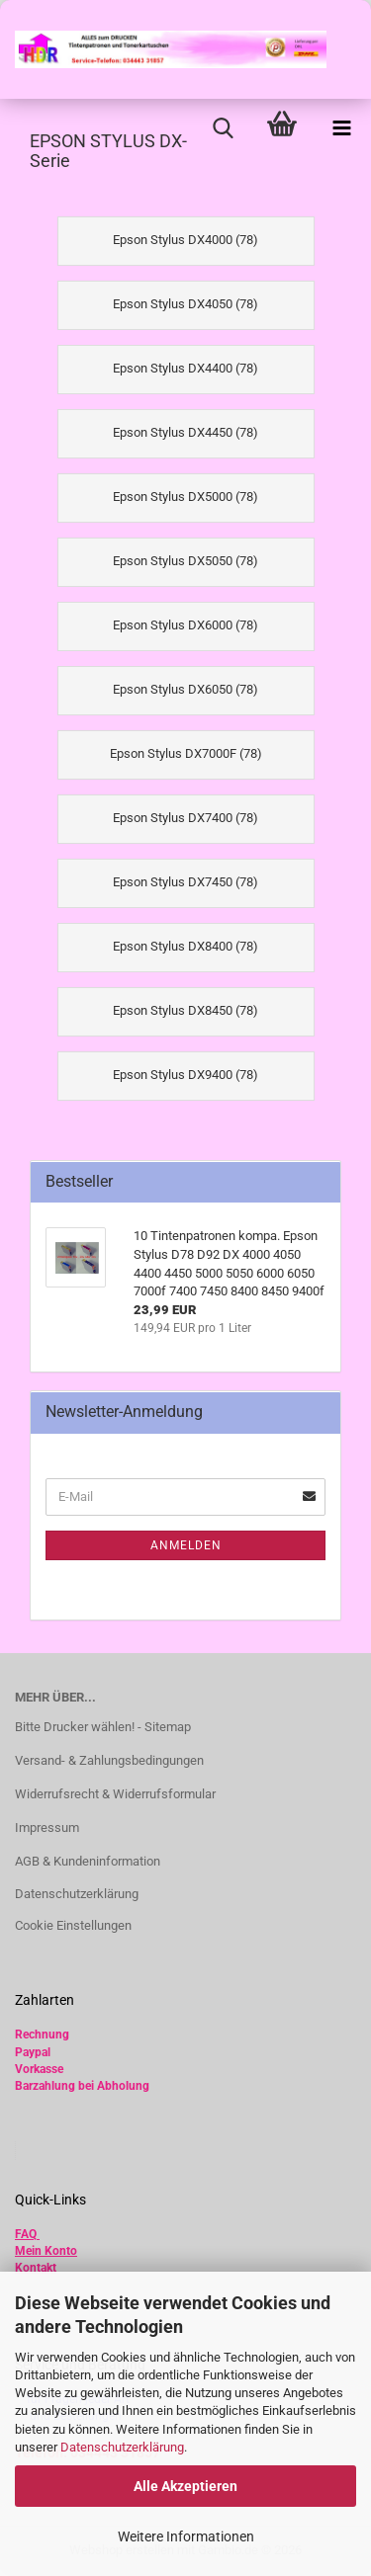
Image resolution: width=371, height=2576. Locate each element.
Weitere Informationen (186, 2536)
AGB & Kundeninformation (87, 1861)
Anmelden (186, 1545)
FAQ (26, 2234)
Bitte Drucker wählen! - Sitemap (103, 1726)
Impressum (47, 1827)
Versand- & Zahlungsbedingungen (109, 1760)
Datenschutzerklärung (122, 2447)
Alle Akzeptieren (185, 2486)
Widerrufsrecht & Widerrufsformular (115, 1794)
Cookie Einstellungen (73, 1925)
